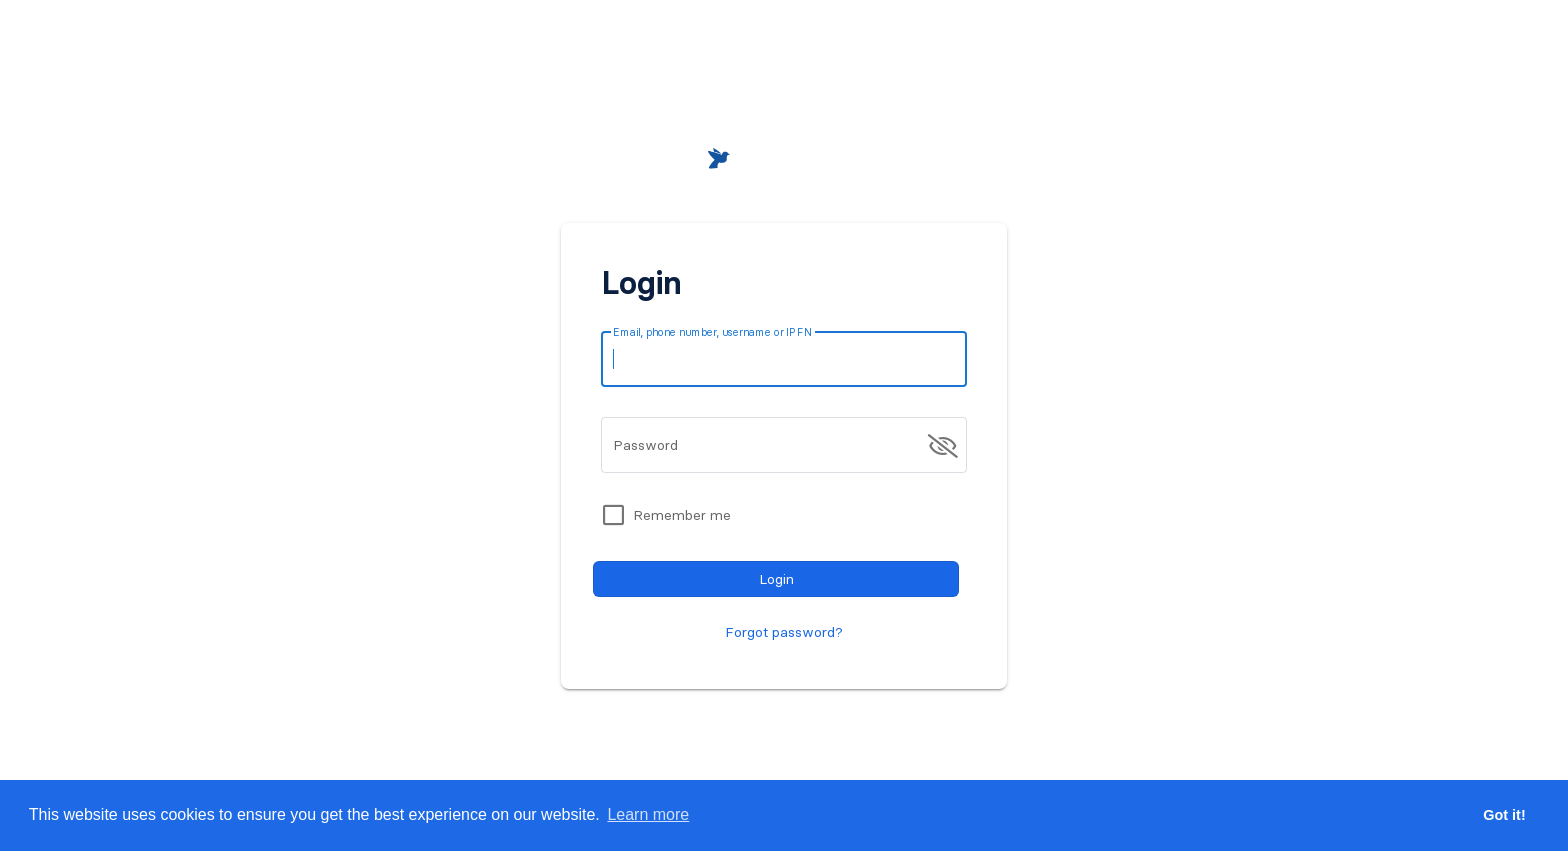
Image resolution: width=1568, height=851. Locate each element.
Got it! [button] (1504, 815)
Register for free (864, 729)
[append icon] (943, 446)
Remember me (682, 515)
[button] (1228, 52)
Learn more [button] (648, 814)
